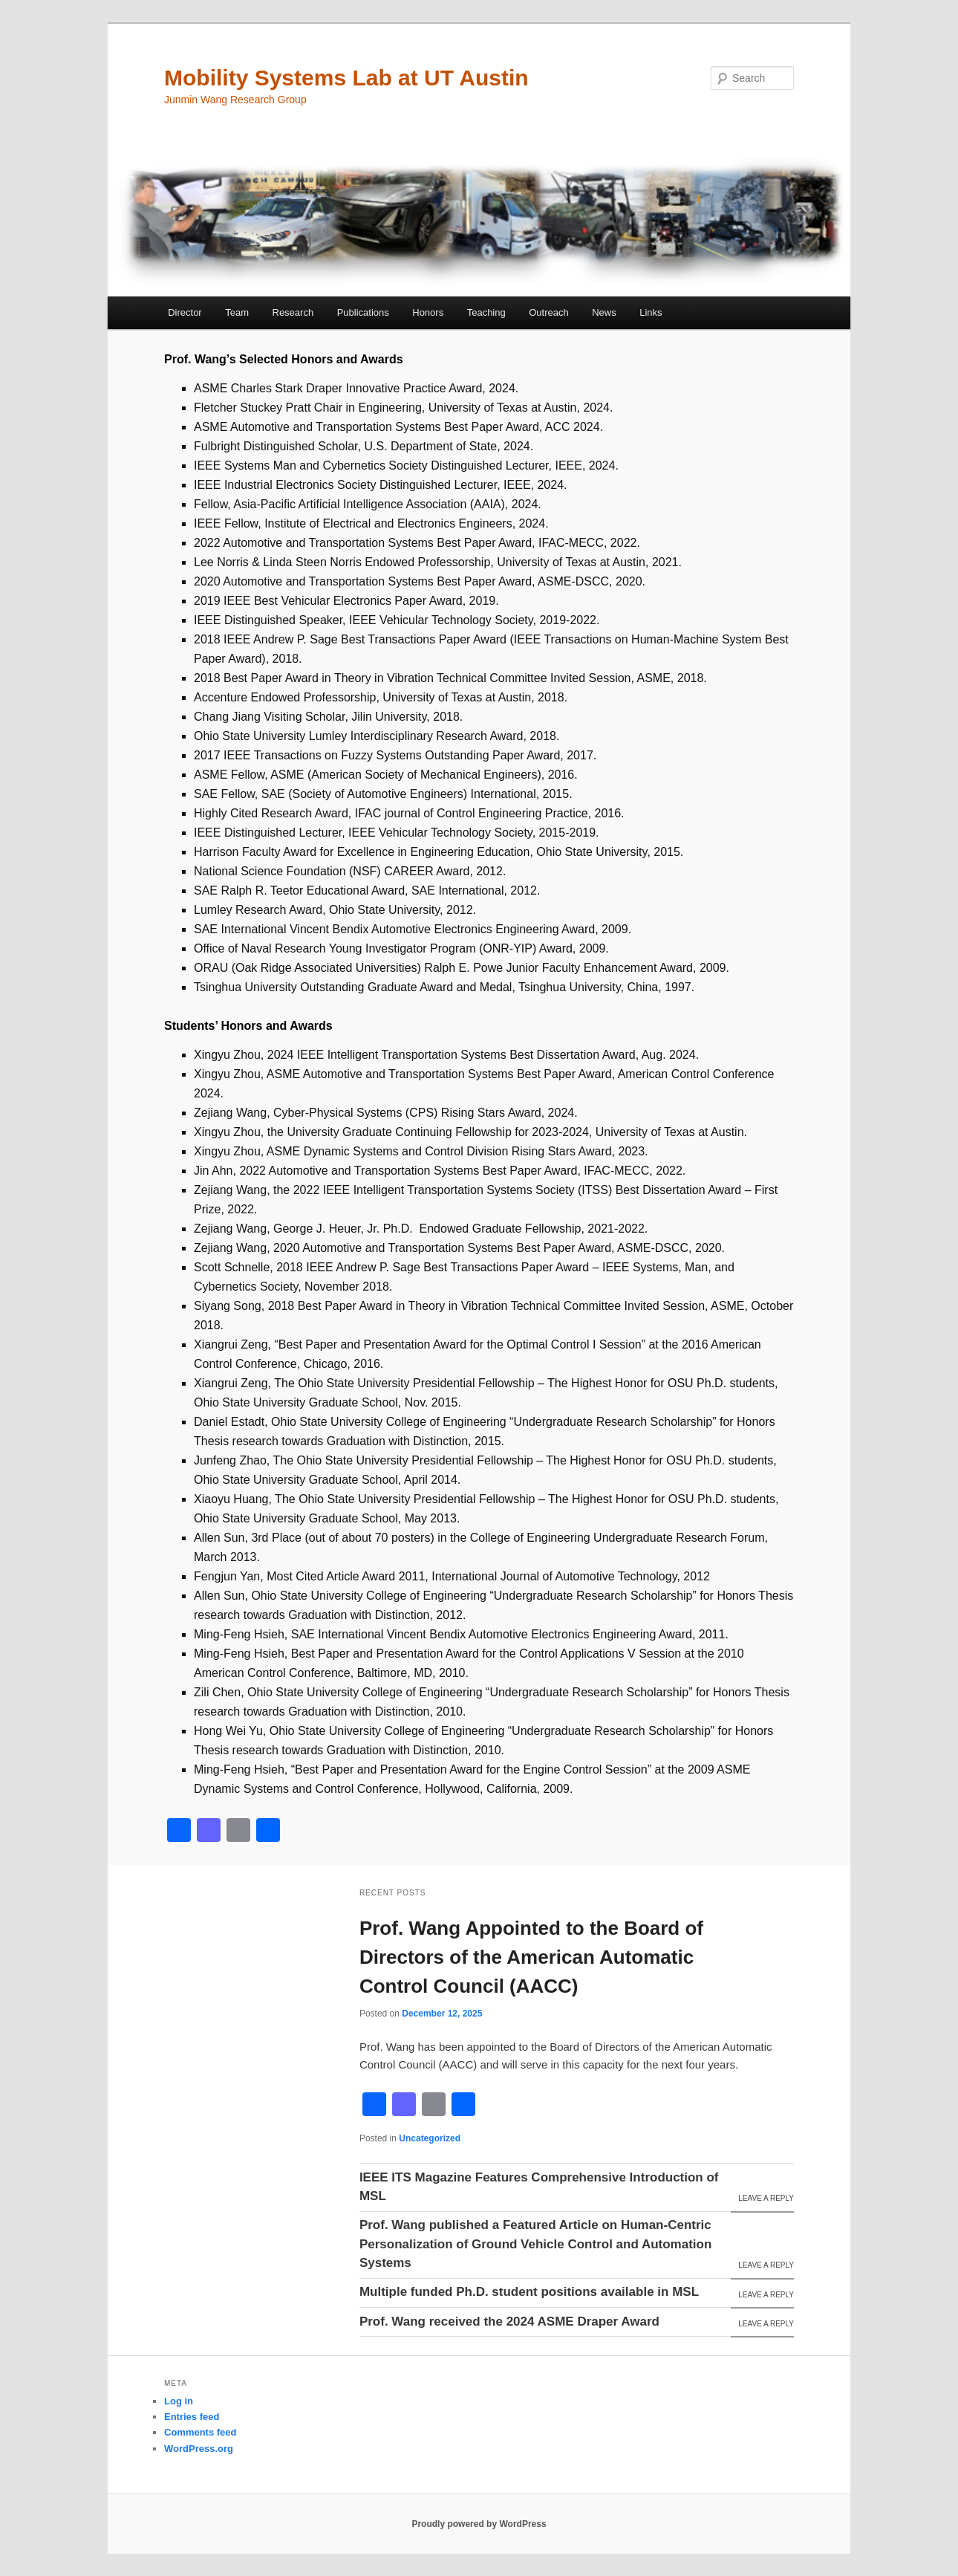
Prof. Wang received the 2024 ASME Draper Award (509, 2321)
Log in (178, 2401)
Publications (363, 312)
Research (293, 312)
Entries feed (191, 2416)
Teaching (486, 312)
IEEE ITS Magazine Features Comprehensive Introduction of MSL (539, 2187)
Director (185, 312)
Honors (427, 312)
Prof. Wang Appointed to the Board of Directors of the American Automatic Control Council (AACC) (531, 1957)
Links (650, 312)
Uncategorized (429, 2138)
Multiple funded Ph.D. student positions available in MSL (529, 2292)
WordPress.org (198, 2448)
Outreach (548, 312)
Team (237, 312)
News (604, 312)
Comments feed (200, 2432)
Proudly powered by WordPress (478, 2524)
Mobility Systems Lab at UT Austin (346, 77)
